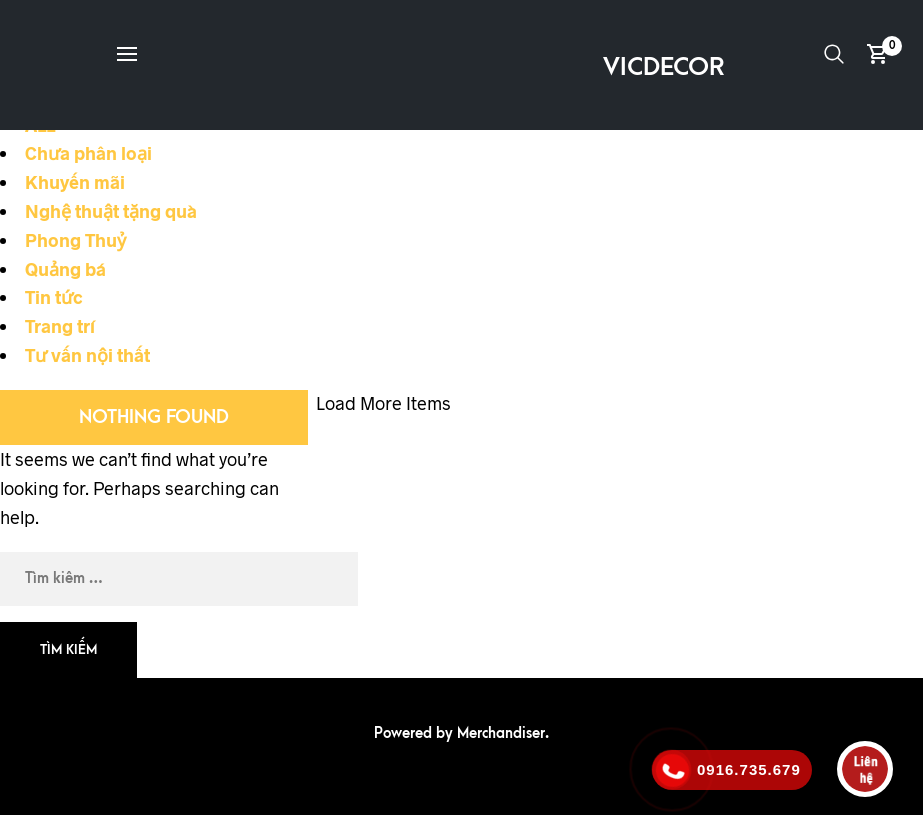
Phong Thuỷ (75, 240)
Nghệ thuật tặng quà (111, 211)
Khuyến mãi (75, 182)
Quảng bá (65, 269)
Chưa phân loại (88, 153)
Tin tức (54, 297)
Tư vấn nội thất (87, 355)
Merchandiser (501, 733)
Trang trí (60, 326)
